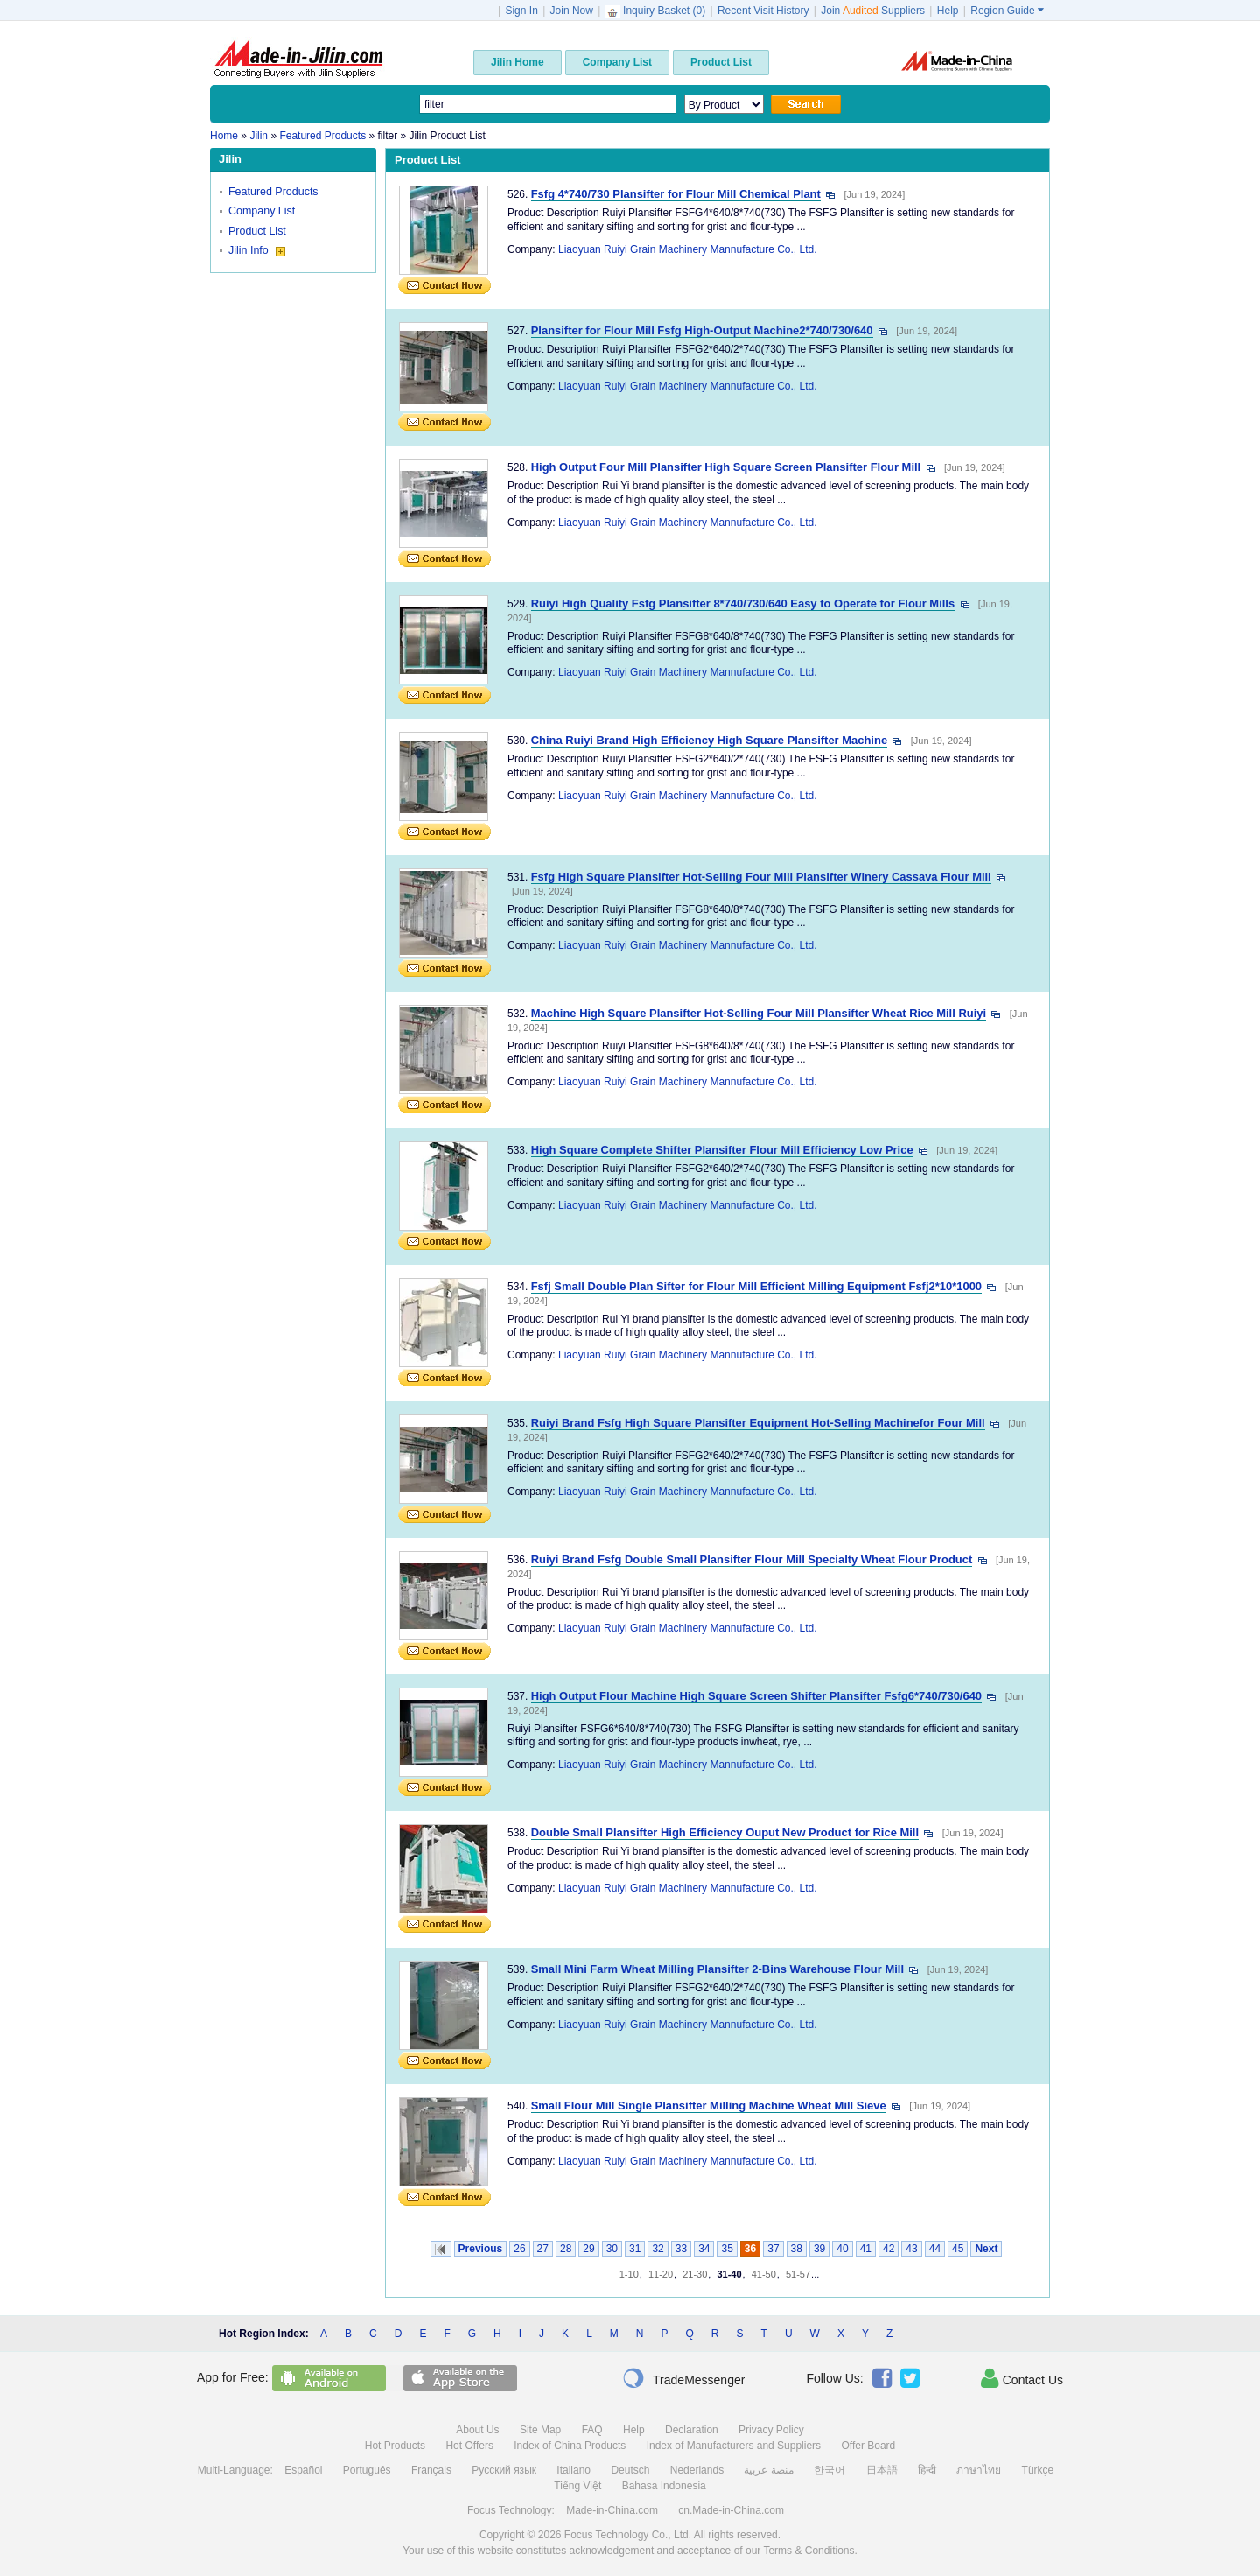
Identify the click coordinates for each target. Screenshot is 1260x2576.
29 (588, 2249)
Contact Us (1022, 2378)
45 (957, 2249)
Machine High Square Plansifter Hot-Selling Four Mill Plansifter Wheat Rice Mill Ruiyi (758, 1013)
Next (986, 2249)
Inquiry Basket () (657, 10)
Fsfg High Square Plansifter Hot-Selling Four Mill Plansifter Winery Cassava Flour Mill (761, 876)
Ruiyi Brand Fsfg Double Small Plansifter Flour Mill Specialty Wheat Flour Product (752, 1559)
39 (819, 2249)
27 (543, 2249)
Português (367, 2470)
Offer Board (868, 2445)
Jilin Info (256, 250)
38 (796, 2249)
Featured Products (273, 192)
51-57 (798, 2274)
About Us (477, 2430)
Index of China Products (570, 2445)
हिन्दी (927, 2470)
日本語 (882, 2470)
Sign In (521, 10)
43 (911, 2249)
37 (773, 2249)
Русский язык (504, 2470)
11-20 (660, 2274)
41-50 (764, 2274)
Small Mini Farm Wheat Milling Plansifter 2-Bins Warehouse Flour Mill (717, 1969)
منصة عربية (768, 2470)
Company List (261, 211)
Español (303, 2470)
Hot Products (395, 2445)
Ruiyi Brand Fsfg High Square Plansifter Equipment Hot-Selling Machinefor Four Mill (758, 1422)
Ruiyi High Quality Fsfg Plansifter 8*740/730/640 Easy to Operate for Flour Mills (743, 603)
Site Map (540, 2430)
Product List (257, 231)
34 (704, 2249)
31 (634, 2249)
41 (866, 2249)
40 (842, 2249)
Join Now (571, 10)
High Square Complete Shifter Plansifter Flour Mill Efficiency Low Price (722, 1149)
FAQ (592, 2430)
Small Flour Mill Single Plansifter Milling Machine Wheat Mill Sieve (708, 2105)
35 (726, 2249)
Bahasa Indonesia (664, 2486)
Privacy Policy (771, 2430)
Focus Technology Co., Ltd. (627, 2535)
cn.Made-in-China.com (731, 2510)
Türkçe (1038, 2470)
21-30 (694, 2274)
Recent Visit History (763, 10)
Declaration (691, 2430)
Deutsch (630, 2470)
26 (519, 2249)
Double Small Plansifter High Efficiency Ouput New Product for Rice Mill (725, 1832)
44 (935, 2249)
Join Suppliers (873, 10)
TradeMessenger (683, 2378)
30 (612, 2249)
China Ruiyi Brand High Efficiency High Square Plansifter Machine (709, 740)
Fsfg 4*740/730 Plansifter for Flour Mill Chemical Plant (676, 193)
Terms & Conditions (808, 2550)
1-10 (629, 2274)
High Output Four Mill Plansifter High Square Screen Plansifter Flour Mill (726, 467)
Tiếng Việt (577, 2486)
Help (948, 10)
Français (431, 2470)
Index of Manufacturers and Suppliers (734, 2445)
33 (681, 2249)
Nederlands (697, 2470)
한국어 (829, 2470)
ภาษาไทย (978, 2470)
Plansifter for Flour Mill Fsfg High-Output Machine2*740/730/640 (702, 330)
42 (888, 2249)
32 (657, 2249)
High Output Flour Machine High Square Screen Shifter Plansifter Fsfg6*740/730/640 (756, 1695)
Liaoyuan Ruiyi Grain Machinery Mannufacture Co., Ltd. (687, 249)
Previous (480, 2249)
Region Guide (1007, 10)
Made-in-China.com (612, 2510)
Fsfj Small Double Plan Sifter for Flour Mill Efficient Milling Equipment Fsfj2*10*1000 (756, 1286)
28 (565, 2249)
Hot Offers (469, 2445)
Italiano (573, 2470)
